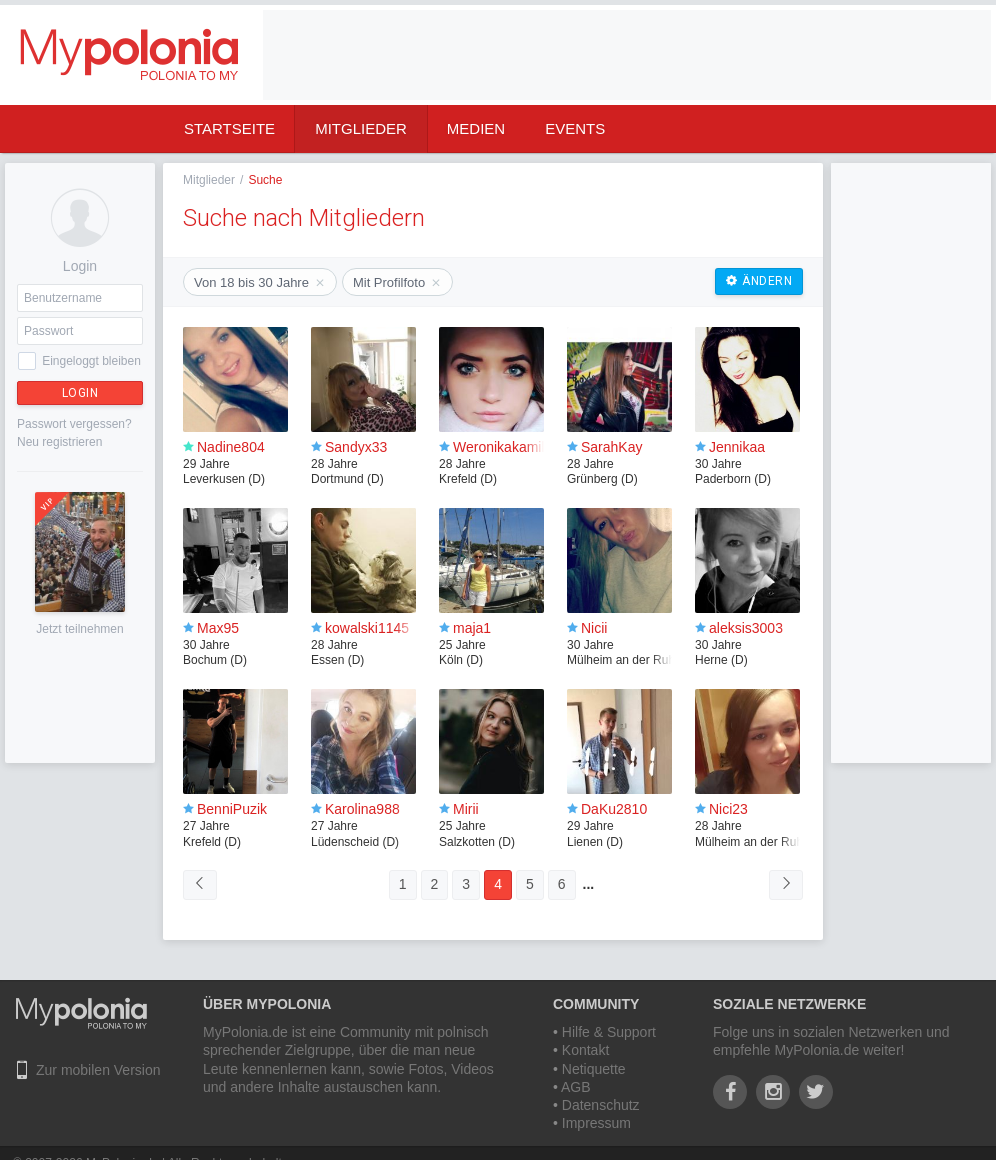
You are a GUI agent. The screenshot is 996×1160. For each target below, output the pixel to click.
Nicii (594, 628)
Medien (476, 128)
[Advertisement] (334, 72)
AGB (576, 1087)
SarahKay (611, 447)
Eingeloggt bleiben (91, 361)
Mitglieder (361, 128)
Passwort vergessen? (74, 424)
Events (575, 128)
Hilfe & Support (609, 1032)
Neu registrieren (59, 442)
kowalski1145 (367, 628)
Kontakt (585, 1050)
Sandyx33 (356, 447)
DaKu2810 (614, 809)
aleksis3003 (746, 628)
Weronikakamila (502, 447)
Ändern (759, 281)
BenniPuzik (232, 809)
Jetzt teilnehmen (79, 629)
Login (80, 393)
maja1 (472, 628)
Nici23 (728, 809)
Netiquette (594, 1069)
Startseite (229, 128)
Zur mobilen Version (98, 1070)
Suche (265, 180)
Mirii (466, 809)
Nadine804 (231, 447)
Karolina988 (362, 809)
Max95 (218, 628)
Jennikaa (737, 447)
